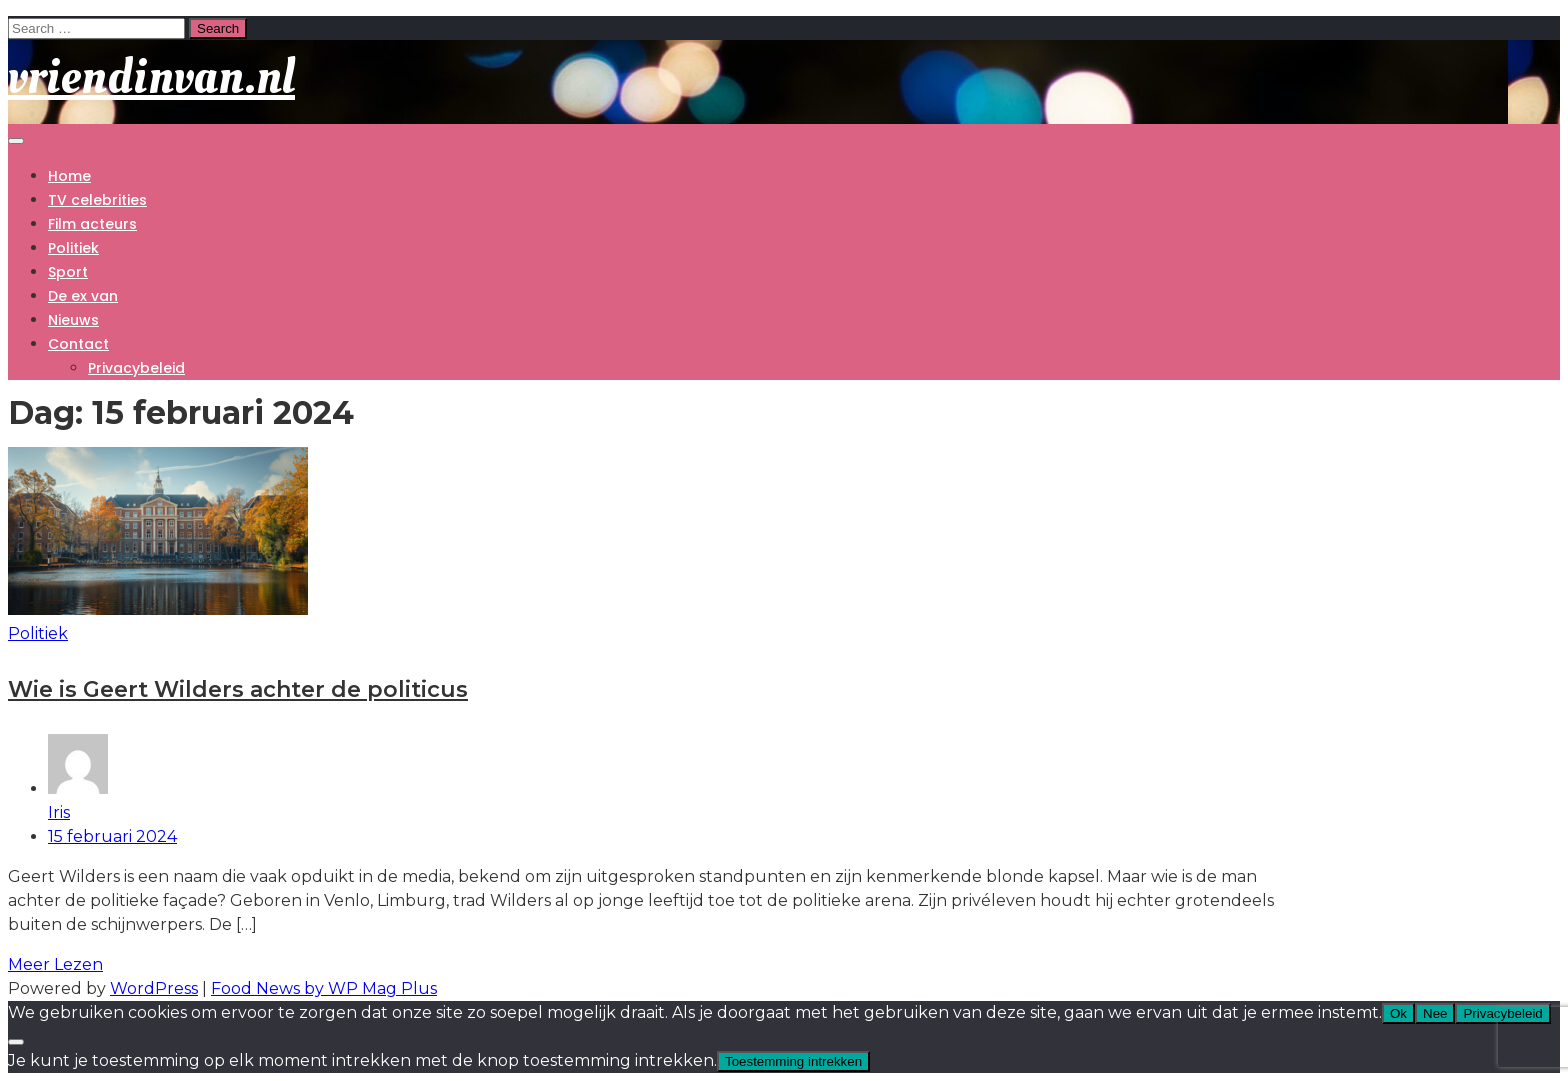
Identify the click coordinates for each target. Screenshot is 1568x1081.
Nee (1435, 1013)
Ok (1398, 1013)
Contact (78, 344)
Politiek (73, 248)
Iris (672, 778)
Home (69, 176)
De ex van (83, 296)
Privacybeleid (136, 368)
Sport (68, 272)
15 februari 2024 (112, 836)
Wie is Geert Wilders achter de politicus (238, 689)
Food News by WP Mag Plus (324, 988)
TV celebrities (97, 200)
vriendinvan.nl (151, 76)
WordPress (154, 988)
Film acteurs (92, 224)
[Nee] (16, 1042)
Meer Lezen (55, 964)
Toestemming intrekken (793, 1061)
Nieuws (73, 320)
